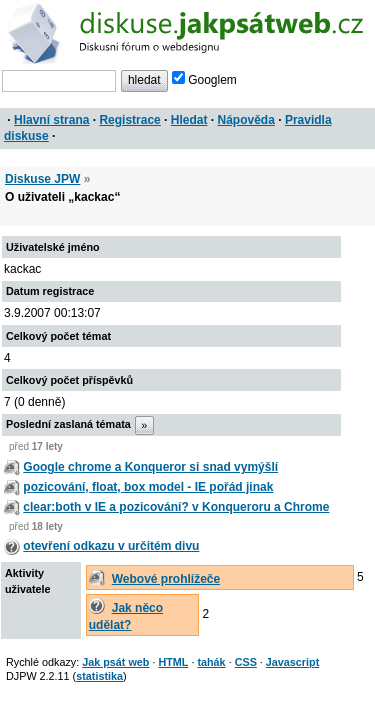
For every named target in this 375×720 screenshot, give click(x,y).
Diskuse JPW (42, 179)
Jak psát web (115, 662)
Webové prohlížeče (166, 579)
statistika (99, 676)
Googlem (204, 80)
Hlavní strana (51, 120)
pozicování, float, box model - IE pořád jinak (148, 487)
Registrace (129, 120)
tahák (211, 662)
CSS (246, 662)
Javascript (292, 662)
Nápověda (246, 120)
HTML (173, 662)
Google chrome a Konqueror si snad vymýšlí (150, 467)
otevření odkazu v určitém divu (111, 546)
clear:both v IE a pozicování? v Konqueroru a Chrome (176, 507)
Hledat (189, 120)
